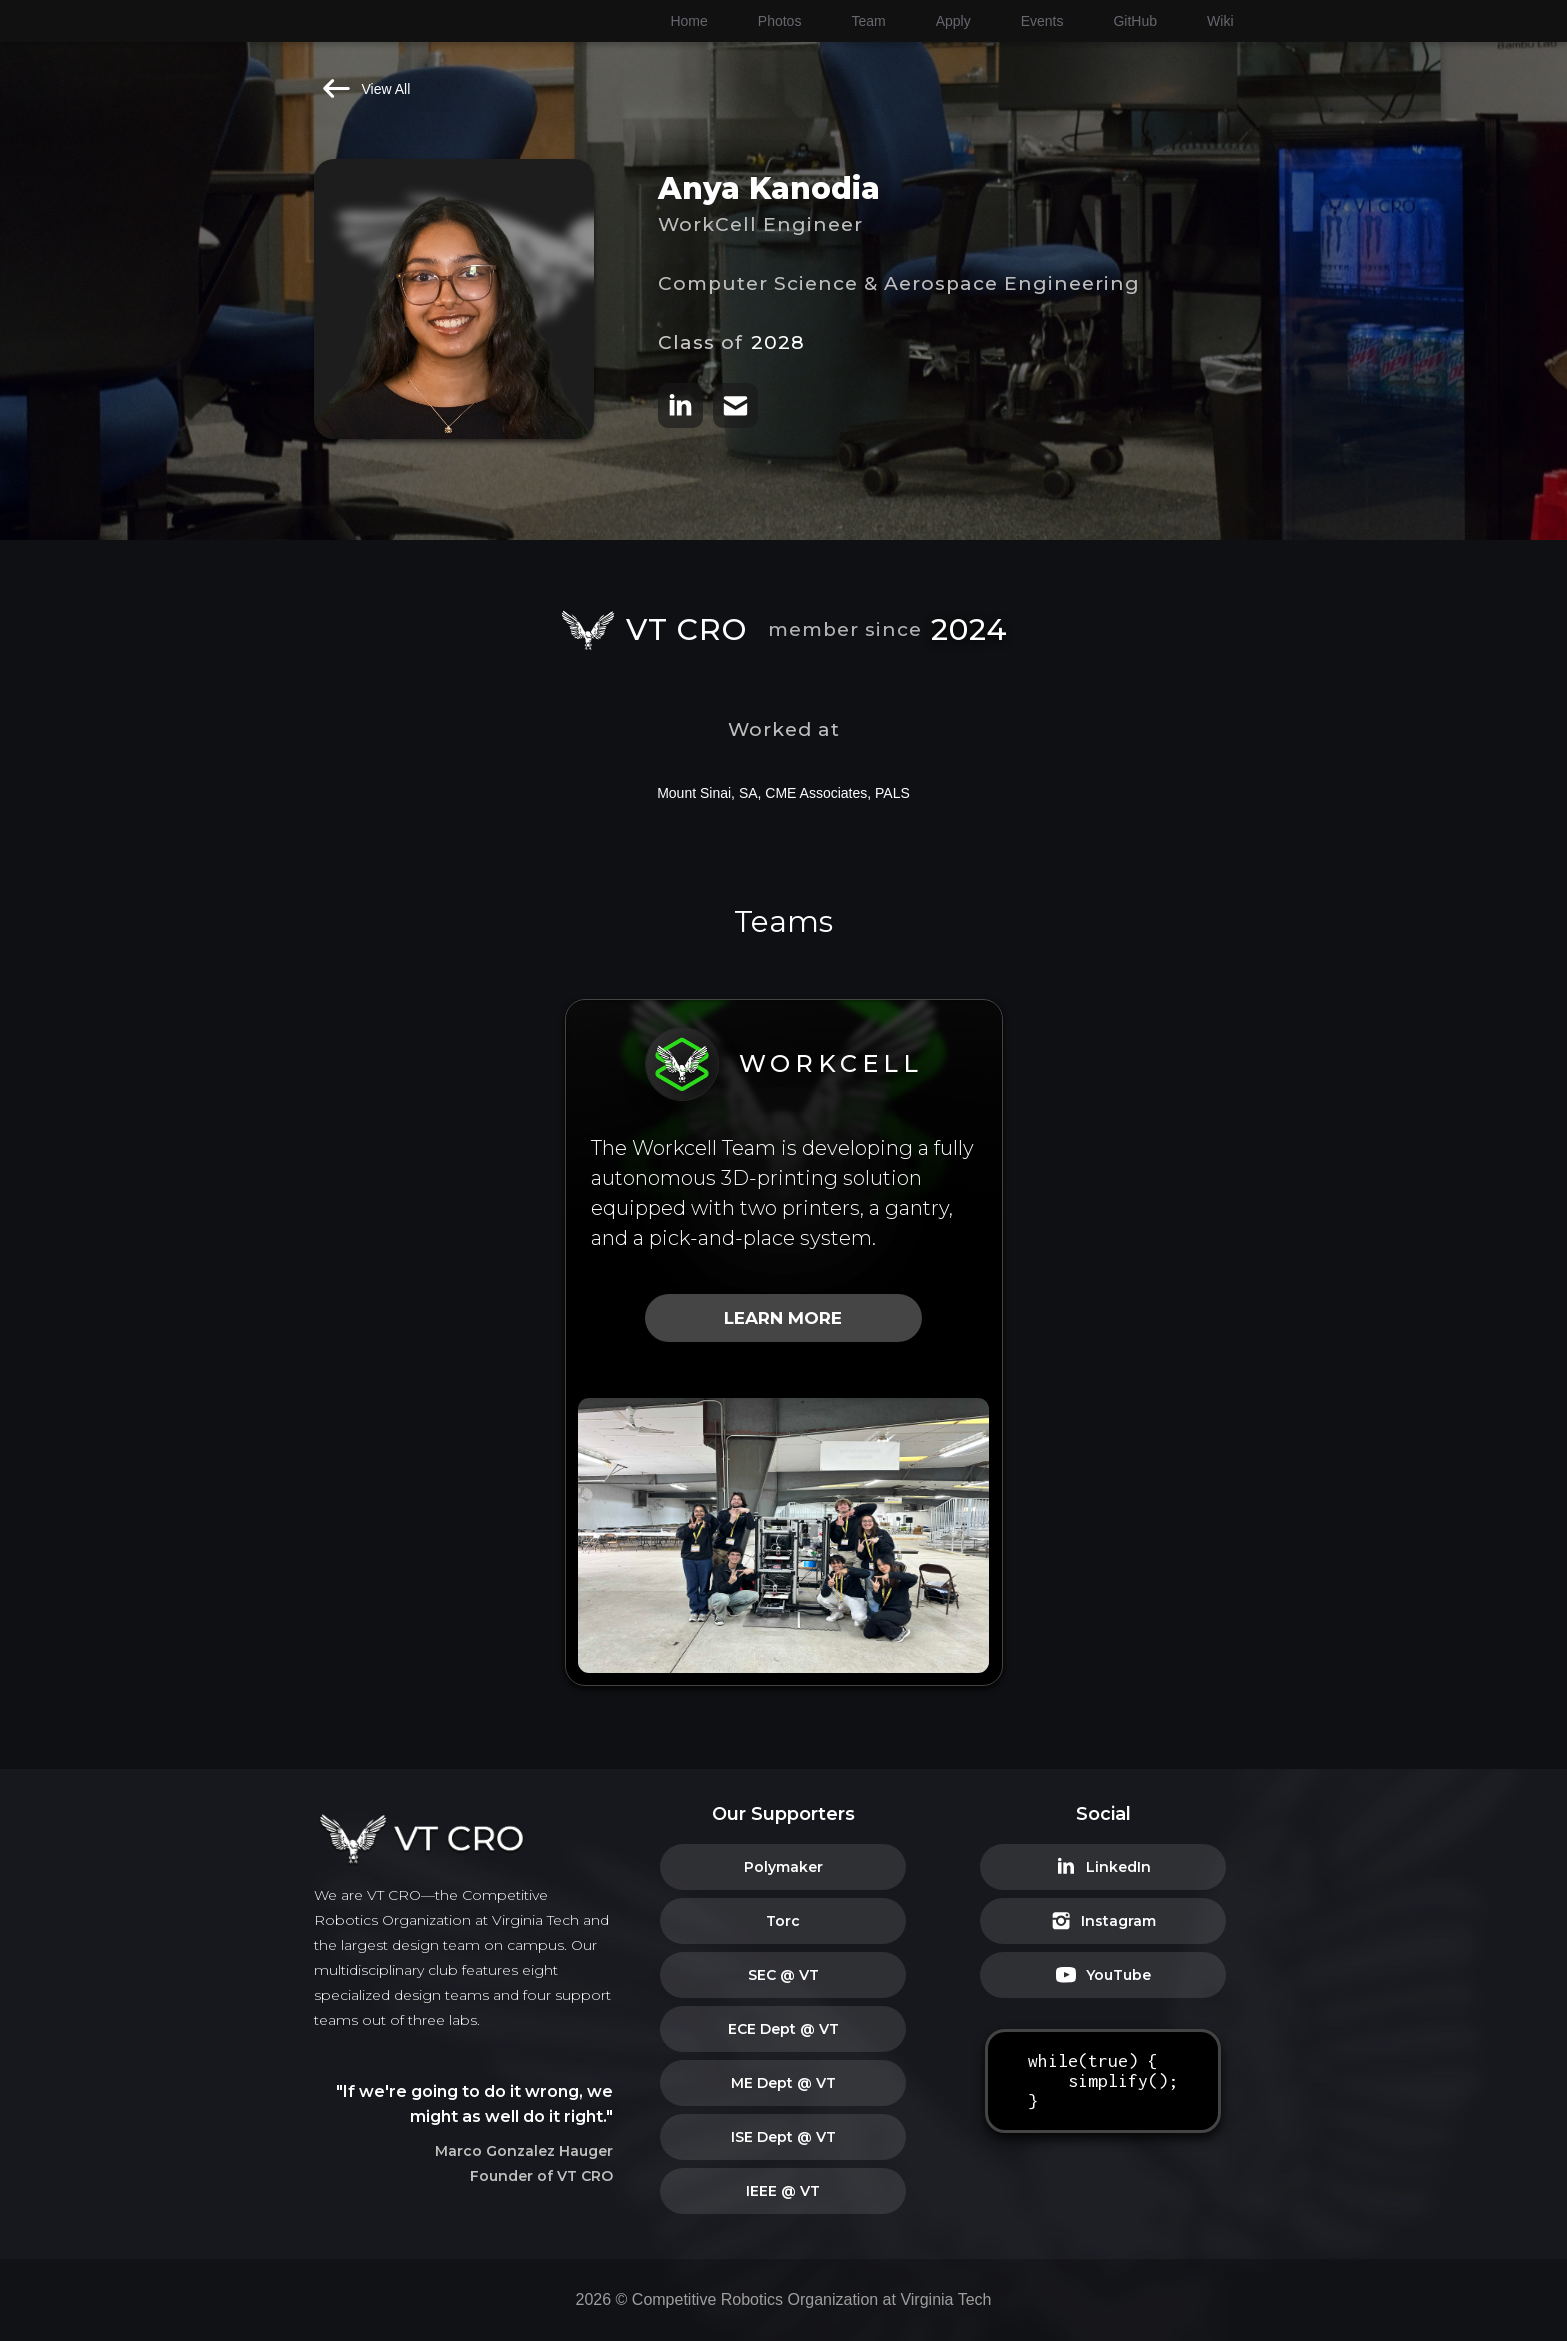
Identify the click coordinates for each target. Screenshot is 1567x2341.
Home (688, 21)
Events (1042, 21)
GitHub (1135, 21)
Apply (953, 21)
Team (868, 21)
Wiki (1220, 21)
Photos (780, 21)
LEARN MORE (783, 1318)
